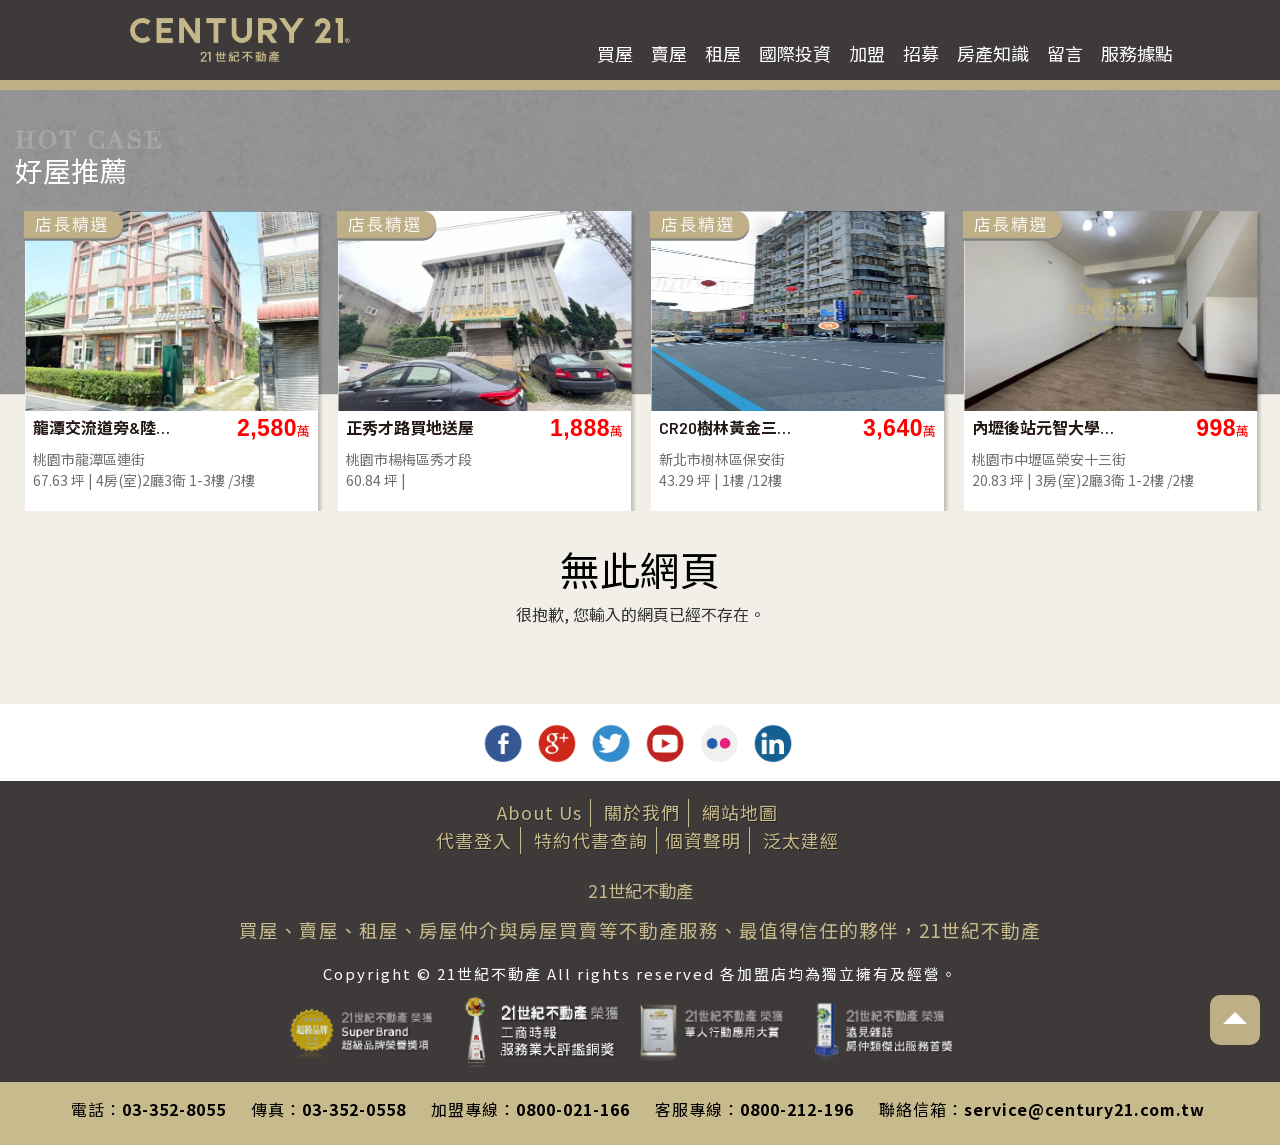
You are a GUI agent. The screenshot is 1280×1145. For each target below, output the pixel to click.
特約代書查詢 (591, 840)
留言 (1065, 53)
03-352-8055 (174, 1109)
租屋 (723, 53)
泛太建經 (801, 840)
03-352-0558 (354, 1109)
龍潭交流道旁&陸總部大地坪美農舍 (279, 427)
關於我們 (642, 812)
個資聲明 (703, 840)
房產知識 (993, 53)
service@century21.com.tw (1084, 1109)
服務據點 (1137, 53)
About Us (539, 812)
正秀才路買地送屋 (584, 427)
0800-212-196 (797, 1109)
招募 (921, 53)
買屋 (615, 53)
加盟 (867, 53)
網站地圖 (740, 812)
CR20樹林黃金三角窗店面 (905, 427)
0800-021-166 (573, 1109)
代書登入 (474, 840)
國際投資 (795, 53)
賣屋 (669, 53)
